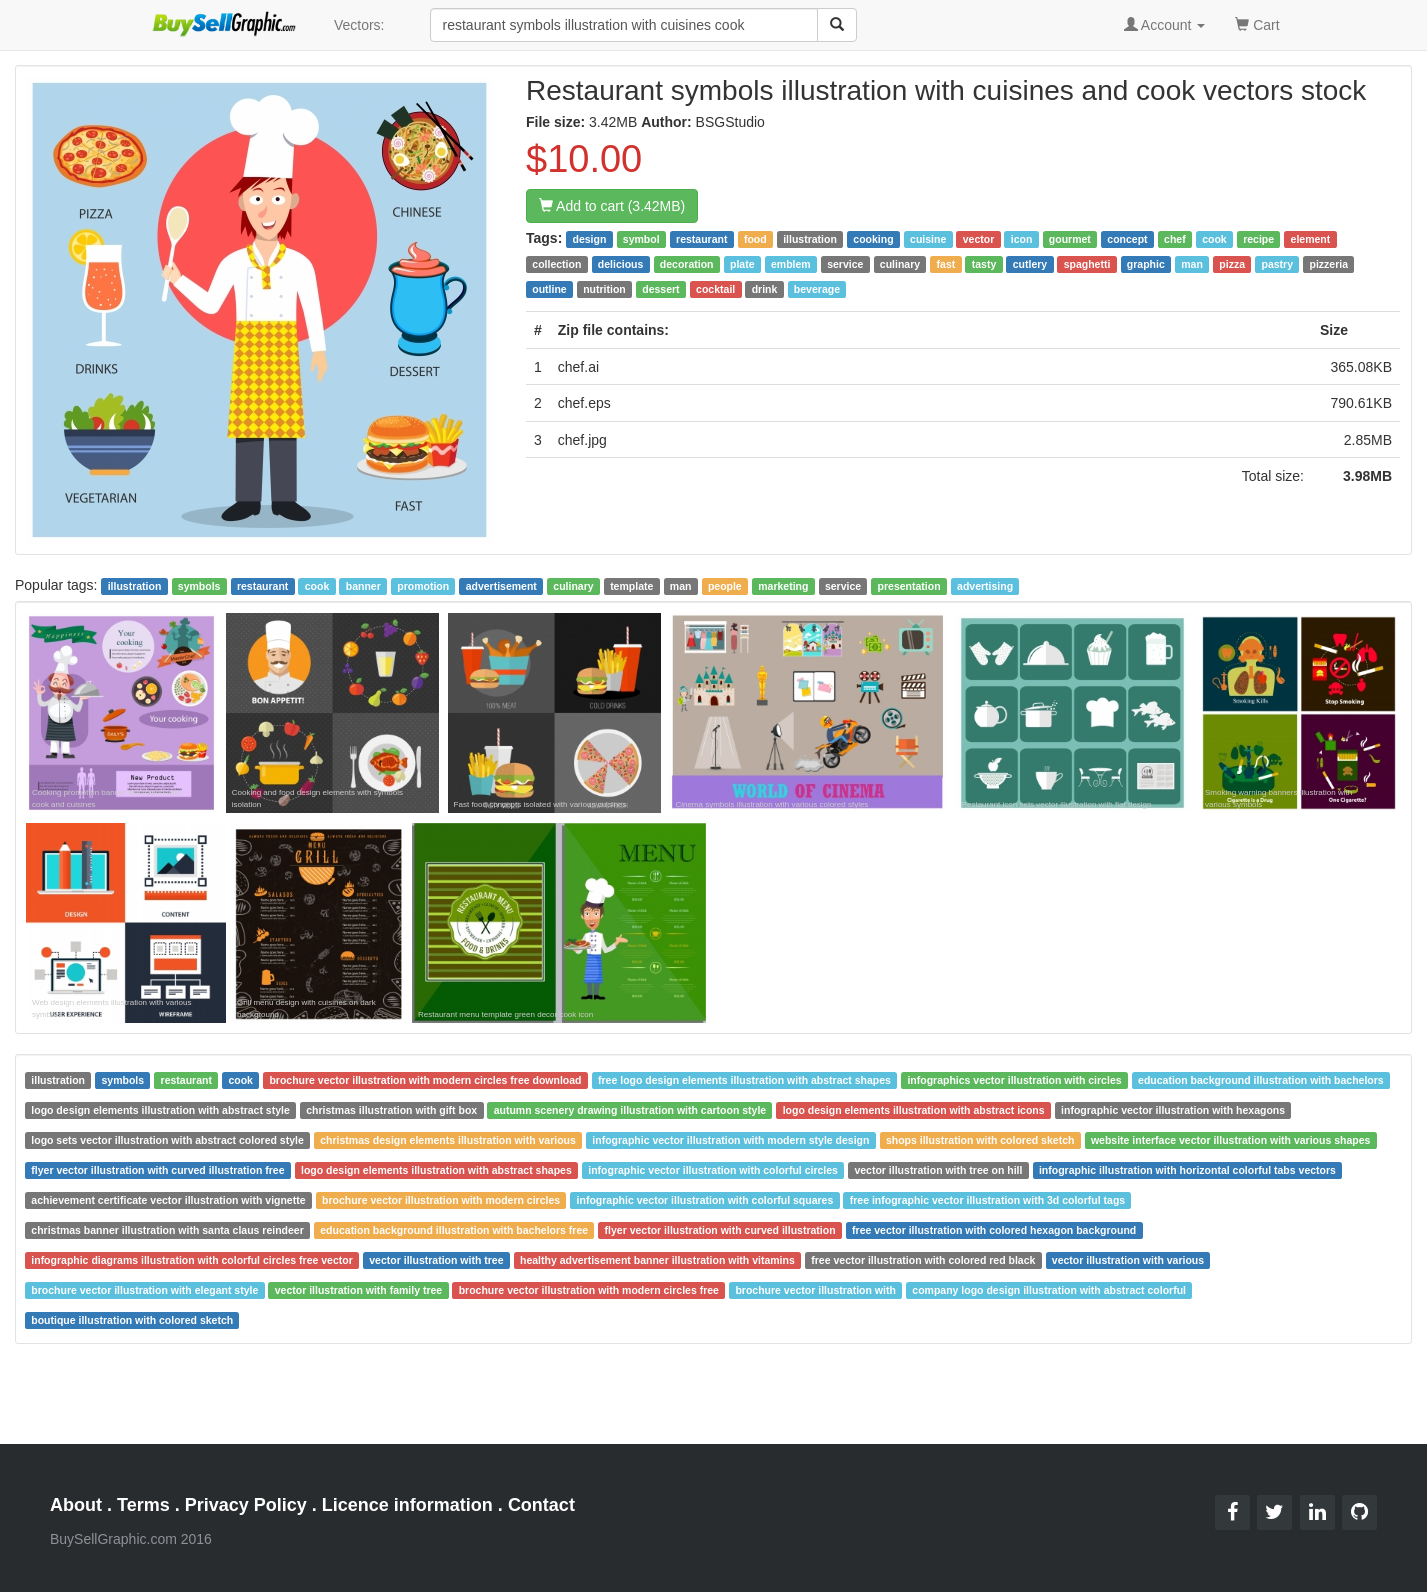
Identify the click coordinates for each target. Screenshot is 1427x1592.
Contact (541, 1505)
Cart (1257, 23)
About (76, 1505)
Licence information (407, 1505)
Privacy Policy (246, 1505)
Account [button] (1165, 25)
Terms (143, 1505)
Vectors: (359, 25)
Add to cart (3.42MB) (612, 206)
